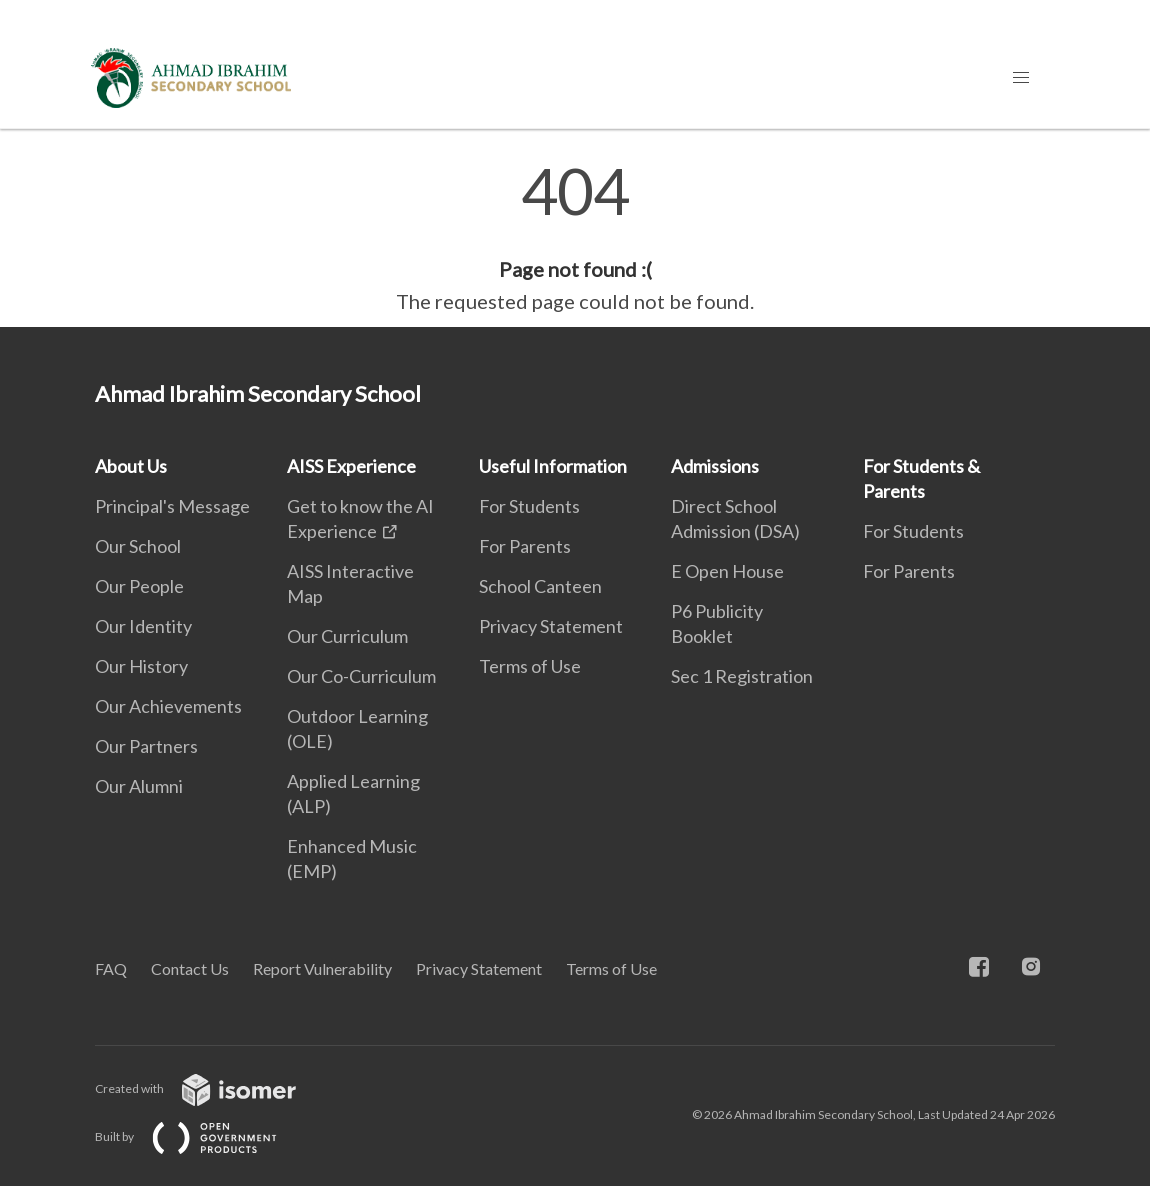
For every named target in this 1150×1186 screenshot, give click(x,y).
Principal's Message (172, 506)
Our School (138, 546)
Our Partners (146, 746)
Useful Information (553, 466)
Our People (139, 586)
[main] (575, 238)
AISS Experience (351, 466)
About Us (131, 466)
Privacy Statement (551, 626)
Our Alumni (139, 786)
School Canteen (540, 586)
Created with (211, 1088)
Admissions (715, 466)
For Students (529, 506)
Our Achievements (168, 706)
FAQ (111, 968)
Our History (141, 666)
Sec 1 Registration (742, 676)
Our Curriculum (347, 636)
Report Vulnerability (322, 968)
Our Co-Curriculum (361, 676)
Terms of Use (530, 666)
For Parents (525, 546)
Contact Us (190, 968)
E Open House (727, 571)
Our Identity (143, 626)
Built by (202, 1136)
